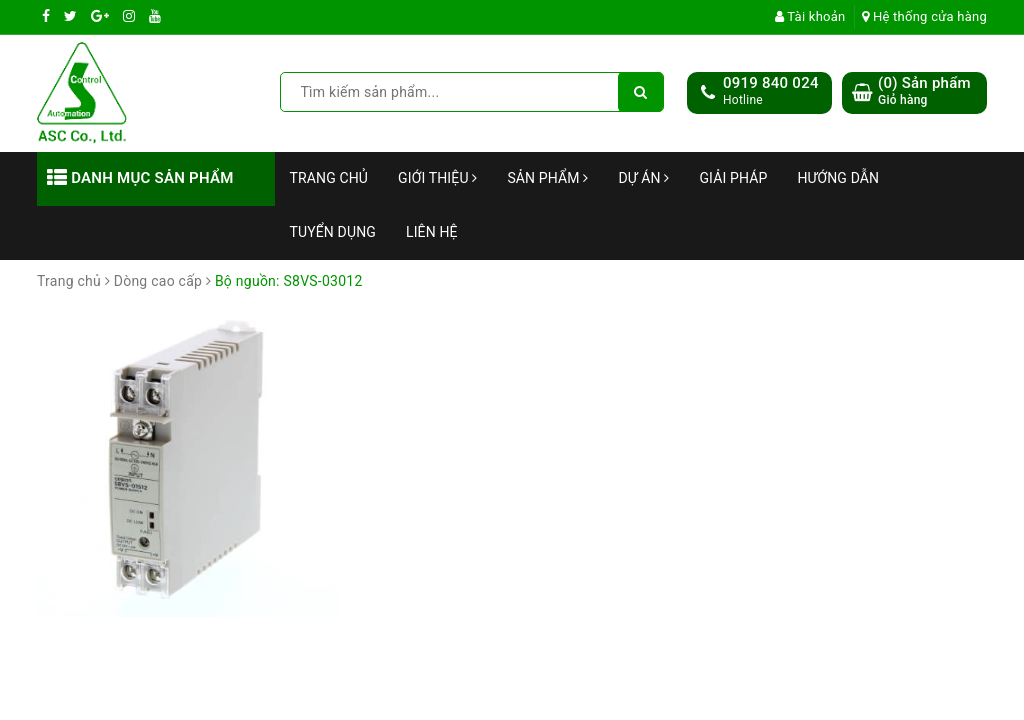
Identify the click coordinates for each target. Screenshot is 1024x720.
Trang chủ (329, 178)
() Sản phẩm (924, 91)
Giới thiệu (437, 178)
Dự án (643, 178)
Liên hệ (432, 232)
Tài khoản (810, 16)
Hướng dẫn (838, 178)
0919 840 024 (771, 83)
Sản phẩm (547, 178)
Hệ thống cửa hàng (924, 16)
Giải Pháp (733, 178)
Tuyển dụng (333, 232)
